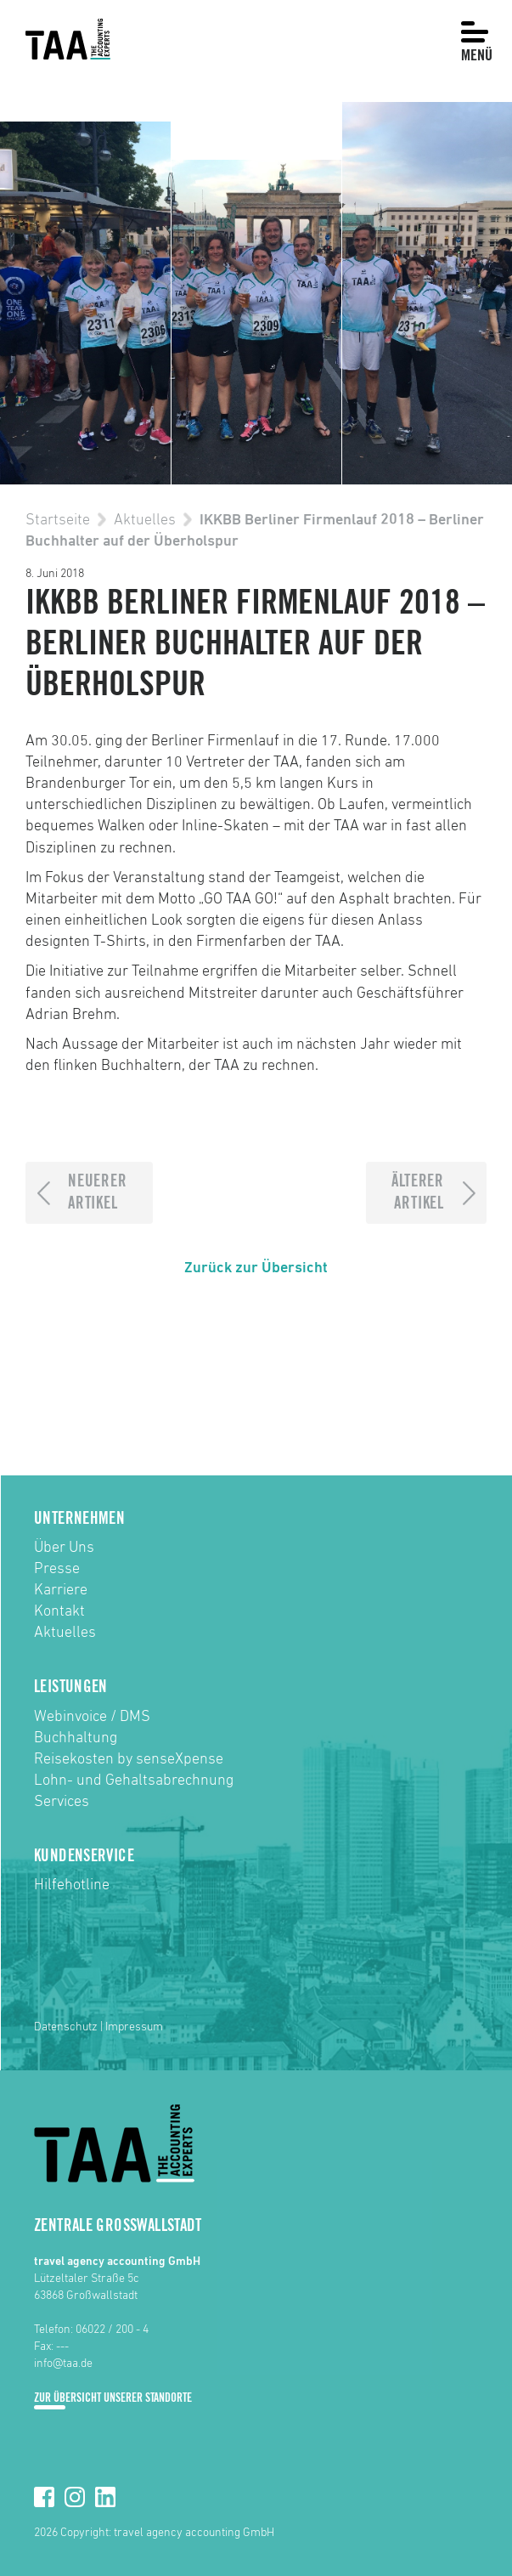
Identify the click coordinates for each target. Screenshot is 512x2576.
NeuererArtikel (97, 1193)
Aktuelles (145, 520)
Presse (57, 1569)
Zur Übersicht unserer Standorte (113, 2398)
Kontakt (59, 1611)
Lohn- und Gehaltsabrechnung (133, 1780)
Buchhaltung (75, 1738)
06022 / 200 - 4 (112, 2329)
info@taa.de (63, 2363)
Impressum (134, 2027)
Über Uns (64, 1547)
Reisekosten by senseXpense (128, 1759)
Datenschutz (66, 2027)
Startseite (57, 520)
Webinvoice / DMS (92, 1716)
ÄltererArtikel (417, 1193)
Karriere (60, 1590)
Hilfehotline (72, 1885)
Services (61, 1801)
